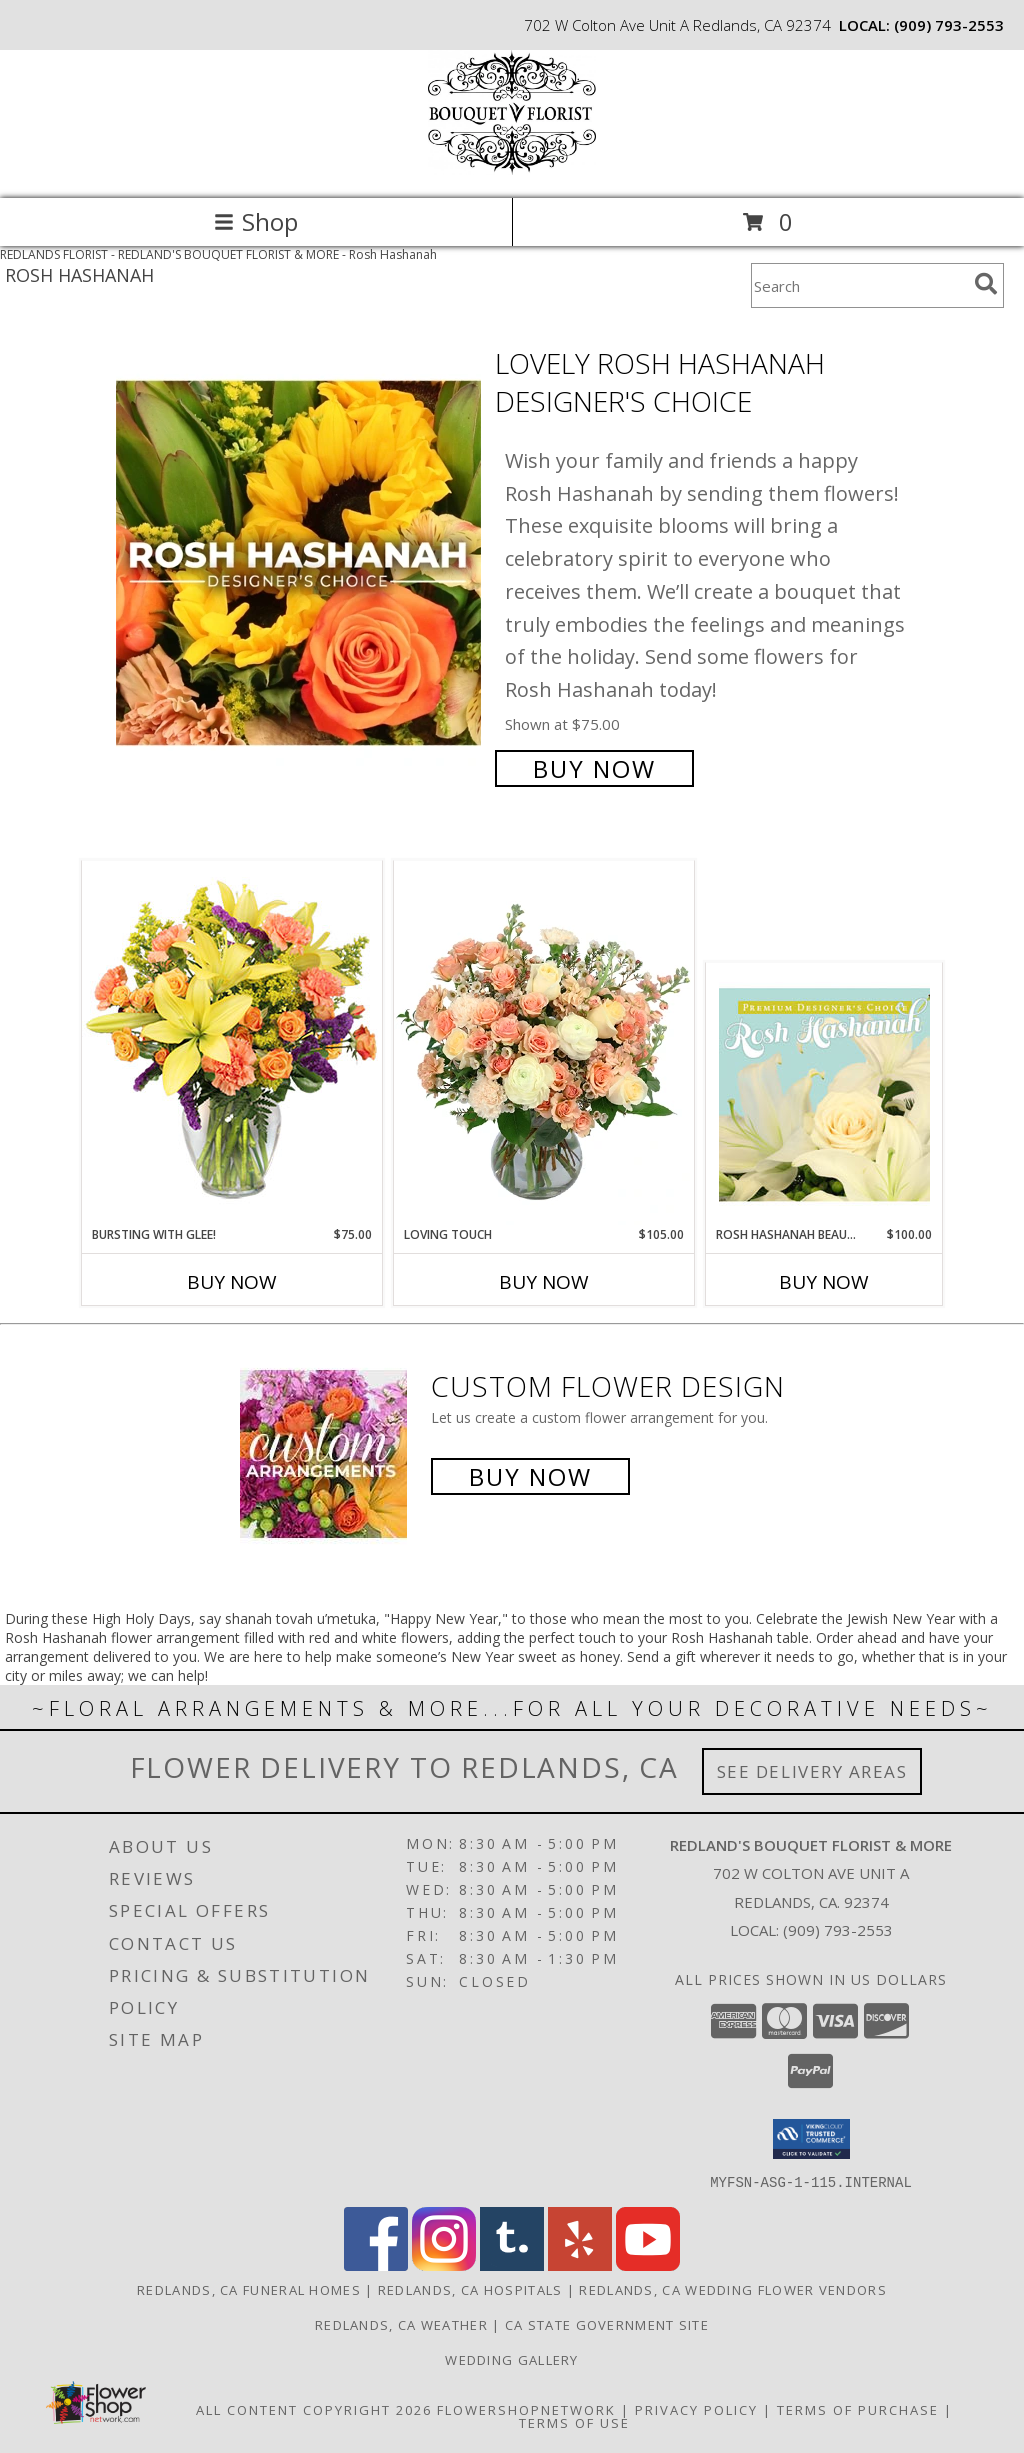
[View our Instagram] (444, 2264)
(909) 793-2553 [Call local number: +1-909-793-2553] (949, 25)
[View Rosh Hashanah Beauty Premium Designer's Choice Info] (824, 1094)
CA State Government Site (607, 2324)
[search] (986, 284)
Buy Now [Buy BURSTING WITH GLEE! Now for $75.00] (232, 1282)
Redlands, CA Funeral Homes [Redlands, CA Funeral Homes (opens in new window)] (249, 2289)
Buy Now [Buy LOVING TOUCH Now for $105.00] (544, 1282)
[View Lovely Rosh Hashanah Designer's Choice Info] (300, 563)
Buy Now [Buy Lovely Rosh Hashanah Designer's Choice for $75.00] (594, 768)
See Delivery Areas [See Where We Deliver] (812, 1771)
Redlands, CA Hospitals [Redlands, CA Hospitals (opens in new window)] (470, 2289)
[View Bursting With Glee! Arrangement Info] (232, 1042)
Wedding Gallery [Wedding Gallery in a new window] (512, 2359)
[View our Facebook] (376, 2264)
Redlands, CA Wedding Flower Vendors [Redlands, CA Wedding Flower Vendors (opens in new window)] (733, 2289)
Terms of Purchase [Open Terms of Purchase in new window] (858, 2409)
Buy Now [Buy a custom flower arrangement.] (530, 1476)
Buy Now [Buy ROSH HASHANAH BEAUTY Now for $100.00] (824, 1282)
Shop (256, 221)
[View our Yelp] (580, 2264)
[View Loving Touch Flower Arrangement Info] (544, 1043)
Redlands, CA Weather (401, 2324)
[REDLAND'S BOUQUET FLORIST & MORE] (512, 169)
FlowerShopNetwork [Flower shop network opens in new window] (526, 2409)
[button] (811, 2139)
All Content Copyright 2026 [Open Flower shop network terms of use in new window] (314, 2409)
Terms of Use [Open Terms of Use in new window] (574, 2422)
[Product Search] (859, 285)
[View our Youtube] (648, 2264)
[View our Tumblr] (512, 2264)
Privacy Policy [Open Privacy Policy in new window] (696, 2409)
